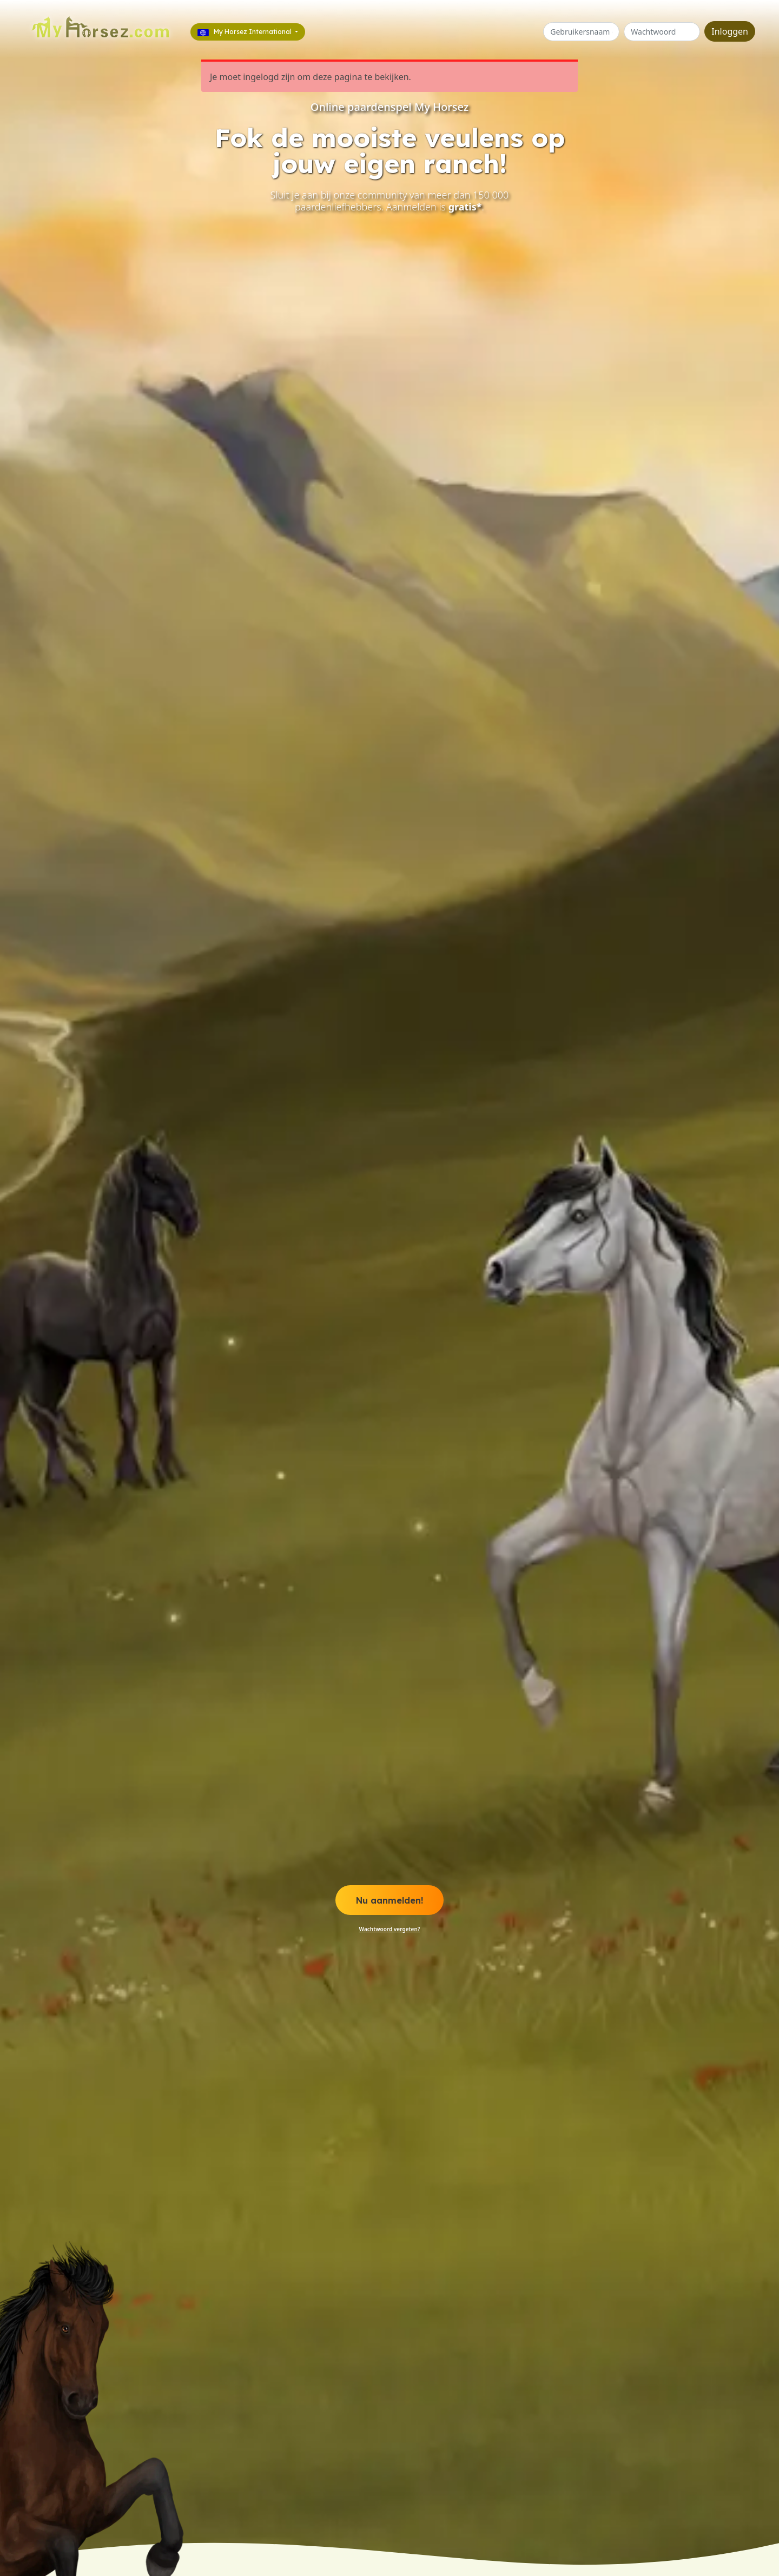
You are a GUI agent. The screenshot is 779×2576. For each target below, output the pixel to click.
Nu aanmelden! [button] (389, 1900)
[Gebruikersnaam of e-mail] (581, 31)
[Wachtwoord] (662, 31)
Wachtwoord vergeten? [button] (389, 1929)
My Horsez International (245, 32)
